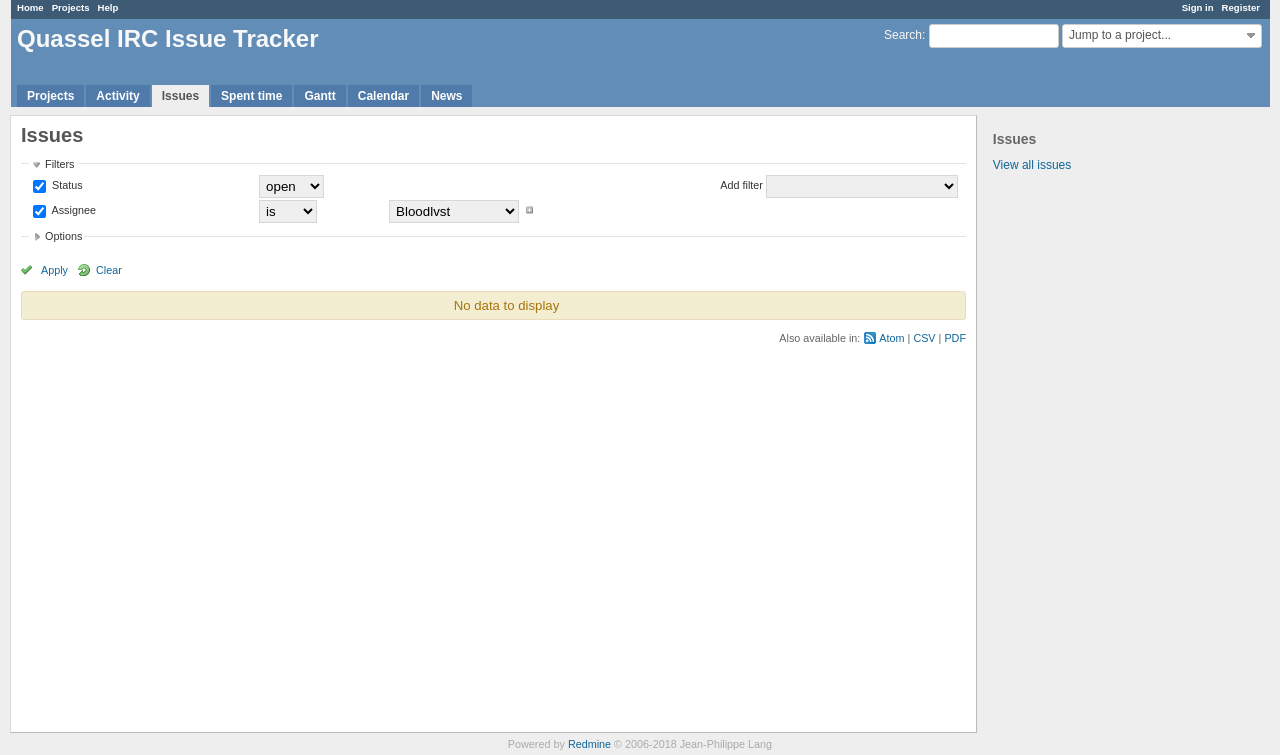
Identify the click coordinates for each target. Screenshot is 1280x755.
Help (108, 7)
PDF (955, 338)
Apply (54, 270)
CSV (924, 338)
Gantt (319, 96)
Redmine (589, 744)
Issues (180, 96)
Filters (59, 164)
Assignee (72, 210)
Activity (117, 96)
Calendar (383, 96)
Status (66, 185)
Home (30, 7)
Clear (109, 270)
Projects (71, 7)
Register (1241, 7)
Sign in (1198, 7)
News (446, 96)
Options (63, 236)
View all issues (1032, 165)
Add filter (741, 185)
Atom (891, 338)
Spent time (251, 96)
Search (903, 35)
